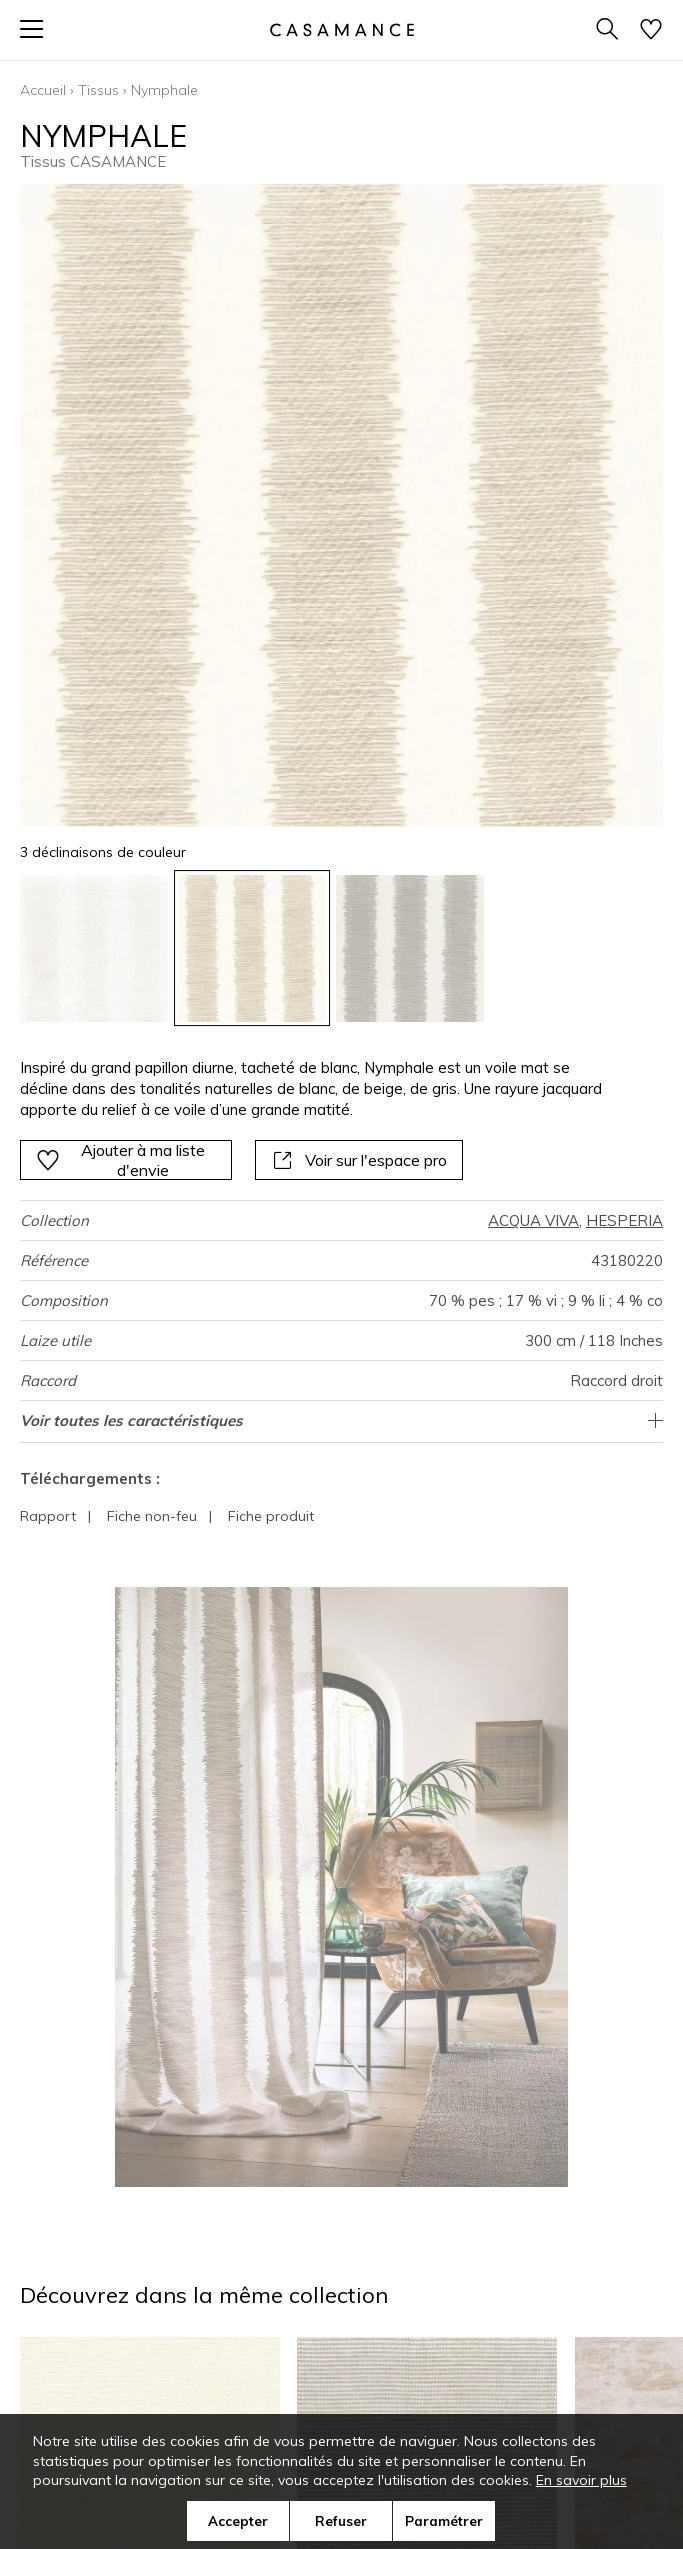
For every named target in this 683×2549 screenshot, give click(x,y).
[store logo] (341, 29)
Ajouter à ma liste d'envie (120, 1160)
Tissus (98, 90)
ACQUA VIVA (533, 1220)
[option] (94, 949)
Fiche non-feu (152, 1516)
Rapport (48, 1516)
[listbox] (341, 949)
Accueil (43, 90)
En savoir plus (581, 2480)
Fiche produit (271, 1516)
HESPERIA (624, 1220)
